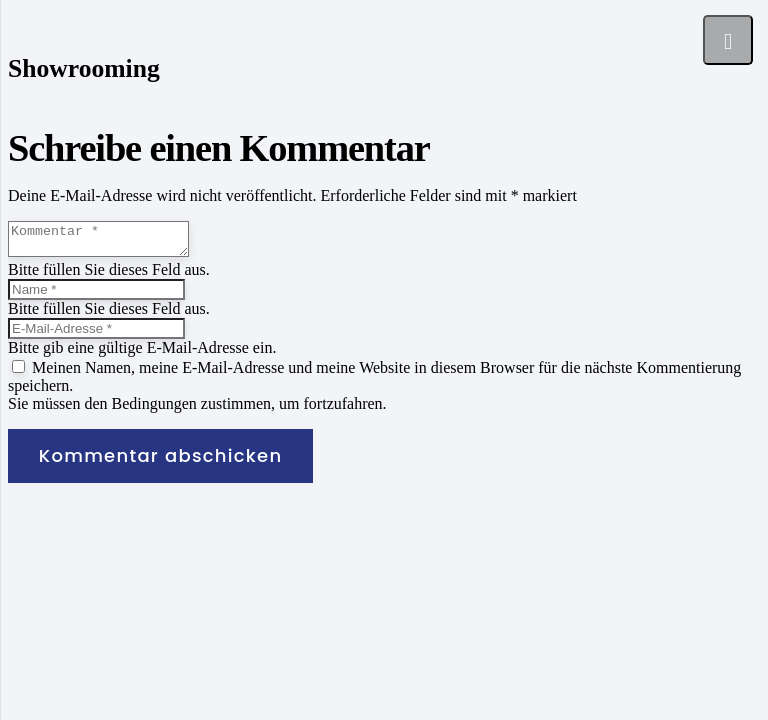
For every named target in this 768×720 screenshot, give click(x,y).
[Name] (96, 295)
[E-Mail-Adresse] (96, 334)
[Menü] (728, 40)
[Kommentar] (108, 242)
